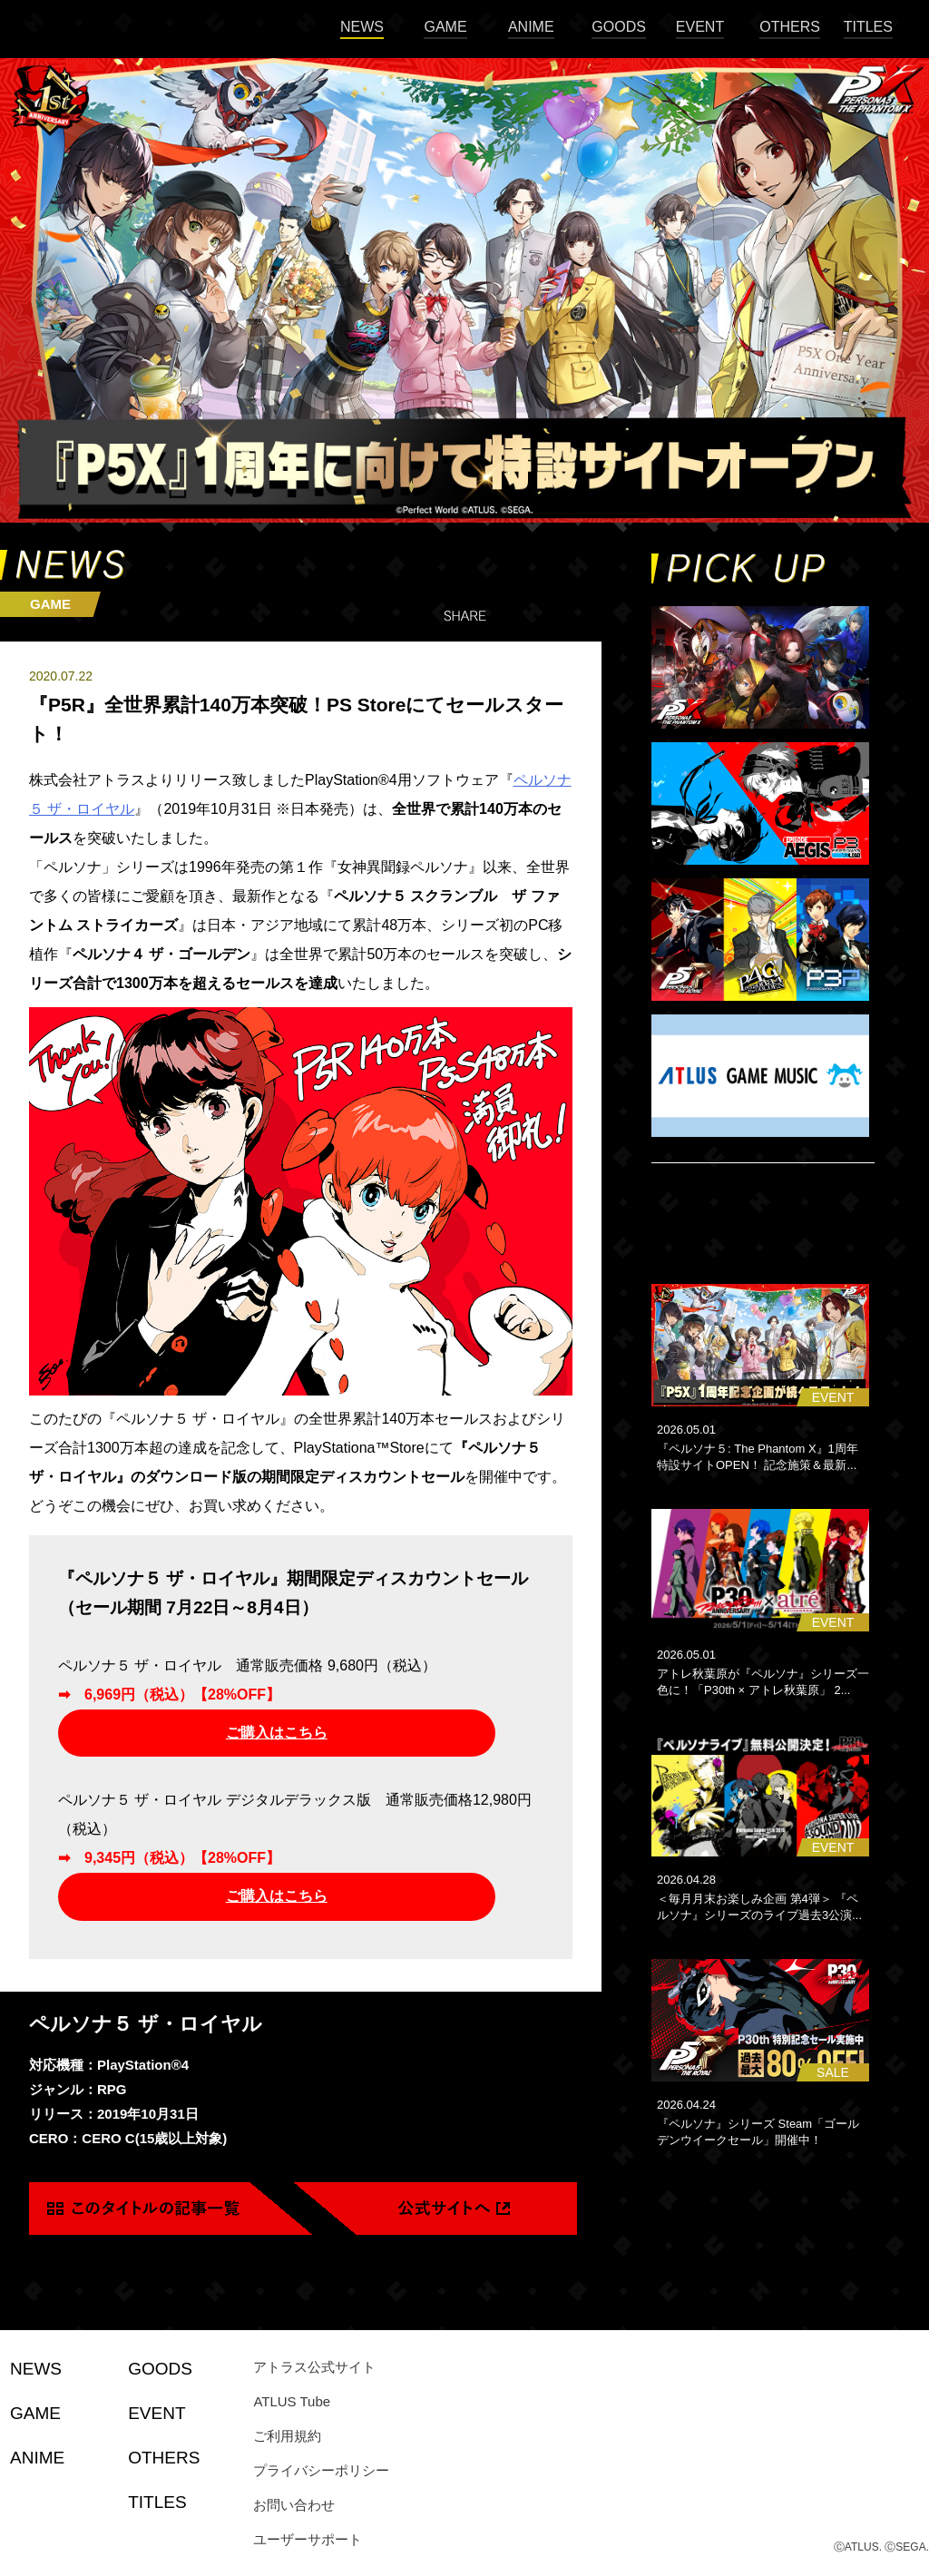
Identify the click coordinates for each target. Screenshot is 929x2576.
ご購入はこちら (277, 1732)
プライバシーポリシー (321, 2470)
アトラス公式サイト (314, 2367)
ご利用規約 (287, 2436)
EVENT (700, 26)
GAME (445, 26)
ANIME (531, 26)
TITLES (868, 26)
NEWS (362, 26)
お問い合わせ (294, 2504)
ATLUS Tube (291, 2401)
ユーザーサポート (307, 2539)
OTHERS (789, 26)
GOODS (619, 26)
